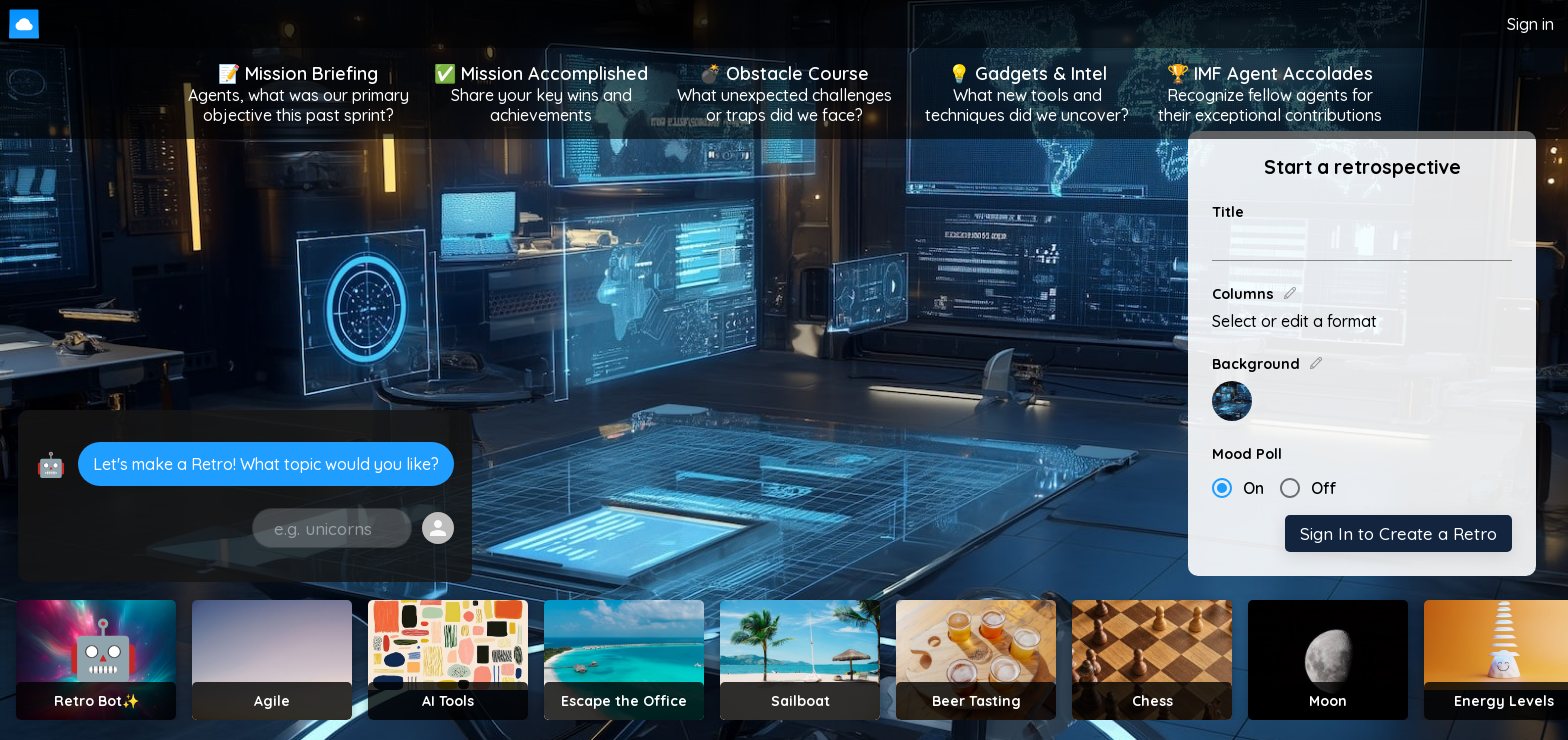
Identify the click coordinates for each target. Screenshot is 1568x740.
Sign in (1530, 24)
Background (1268, 364)
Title (1228, 212)
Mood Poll (1247, 454)
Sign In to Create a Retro (1398, 533)
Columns (1255, 294)
